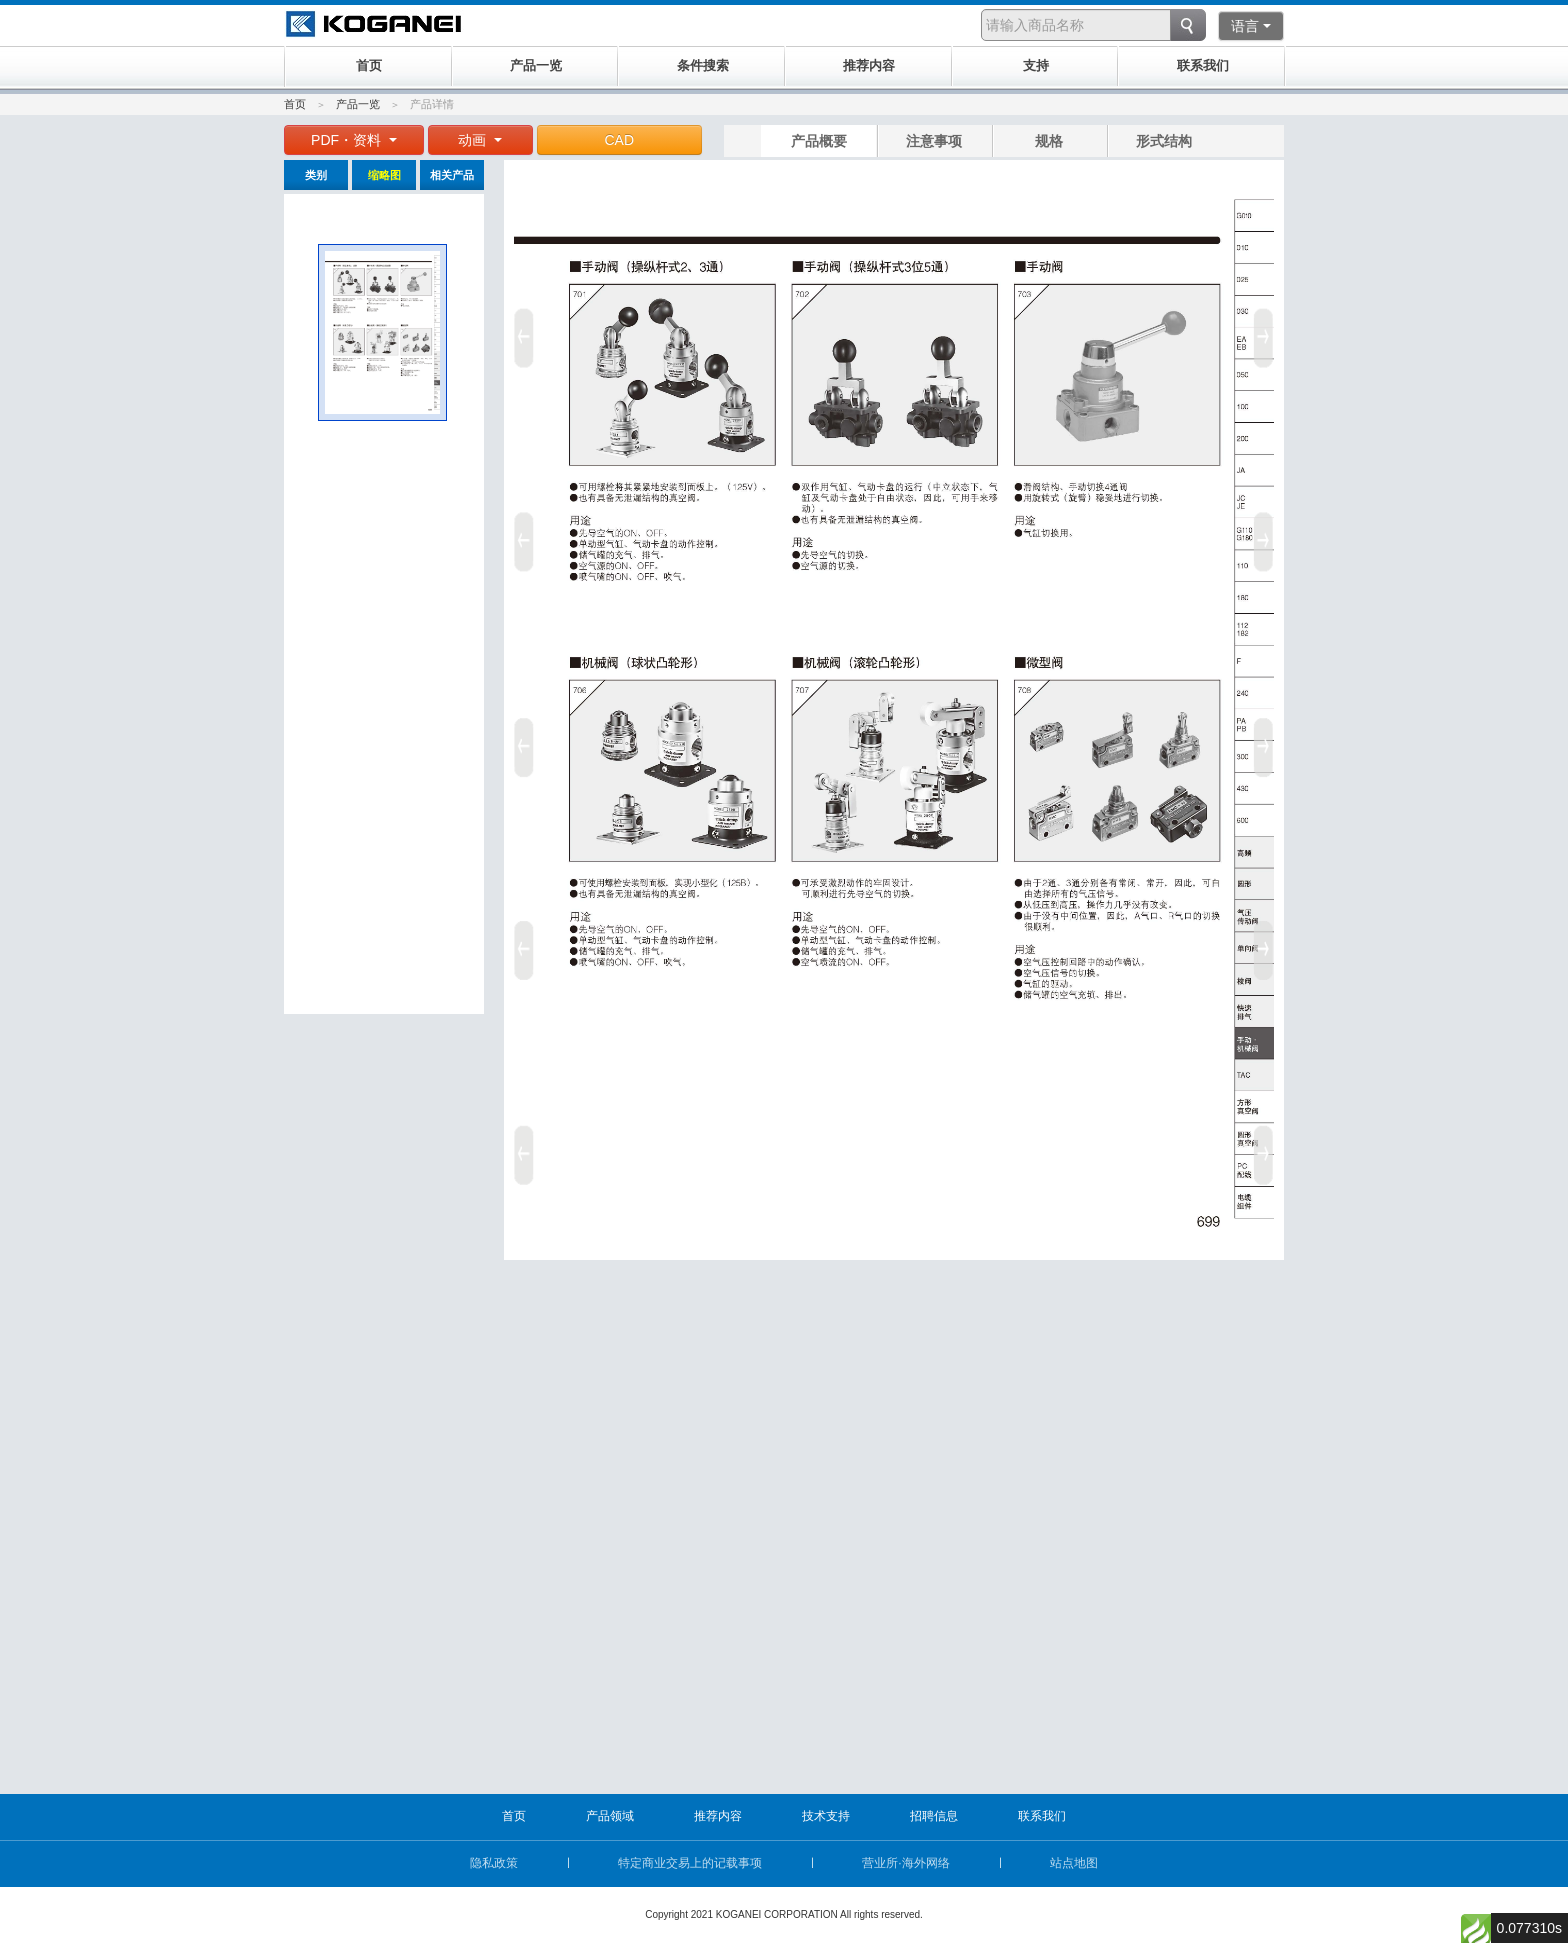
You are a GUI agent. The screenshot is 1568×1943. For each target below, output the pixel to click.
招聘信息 (934, 1816)
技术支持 (826, 1816)
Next (1267, 740)
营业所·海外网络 (905, 1863)
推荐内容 (718, 1816)
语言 (1251, 26)
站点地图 (1074, 1863)
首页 (295, 104)
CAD (620, 140)
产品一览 (358, 104)
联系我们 (1042, 1816)
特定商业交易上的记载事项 (690, 1863)
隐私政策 (494, 1863)
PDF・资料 (354, 140)
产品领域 (610, 1816)
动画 (480, 140)
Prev (521, 740)
